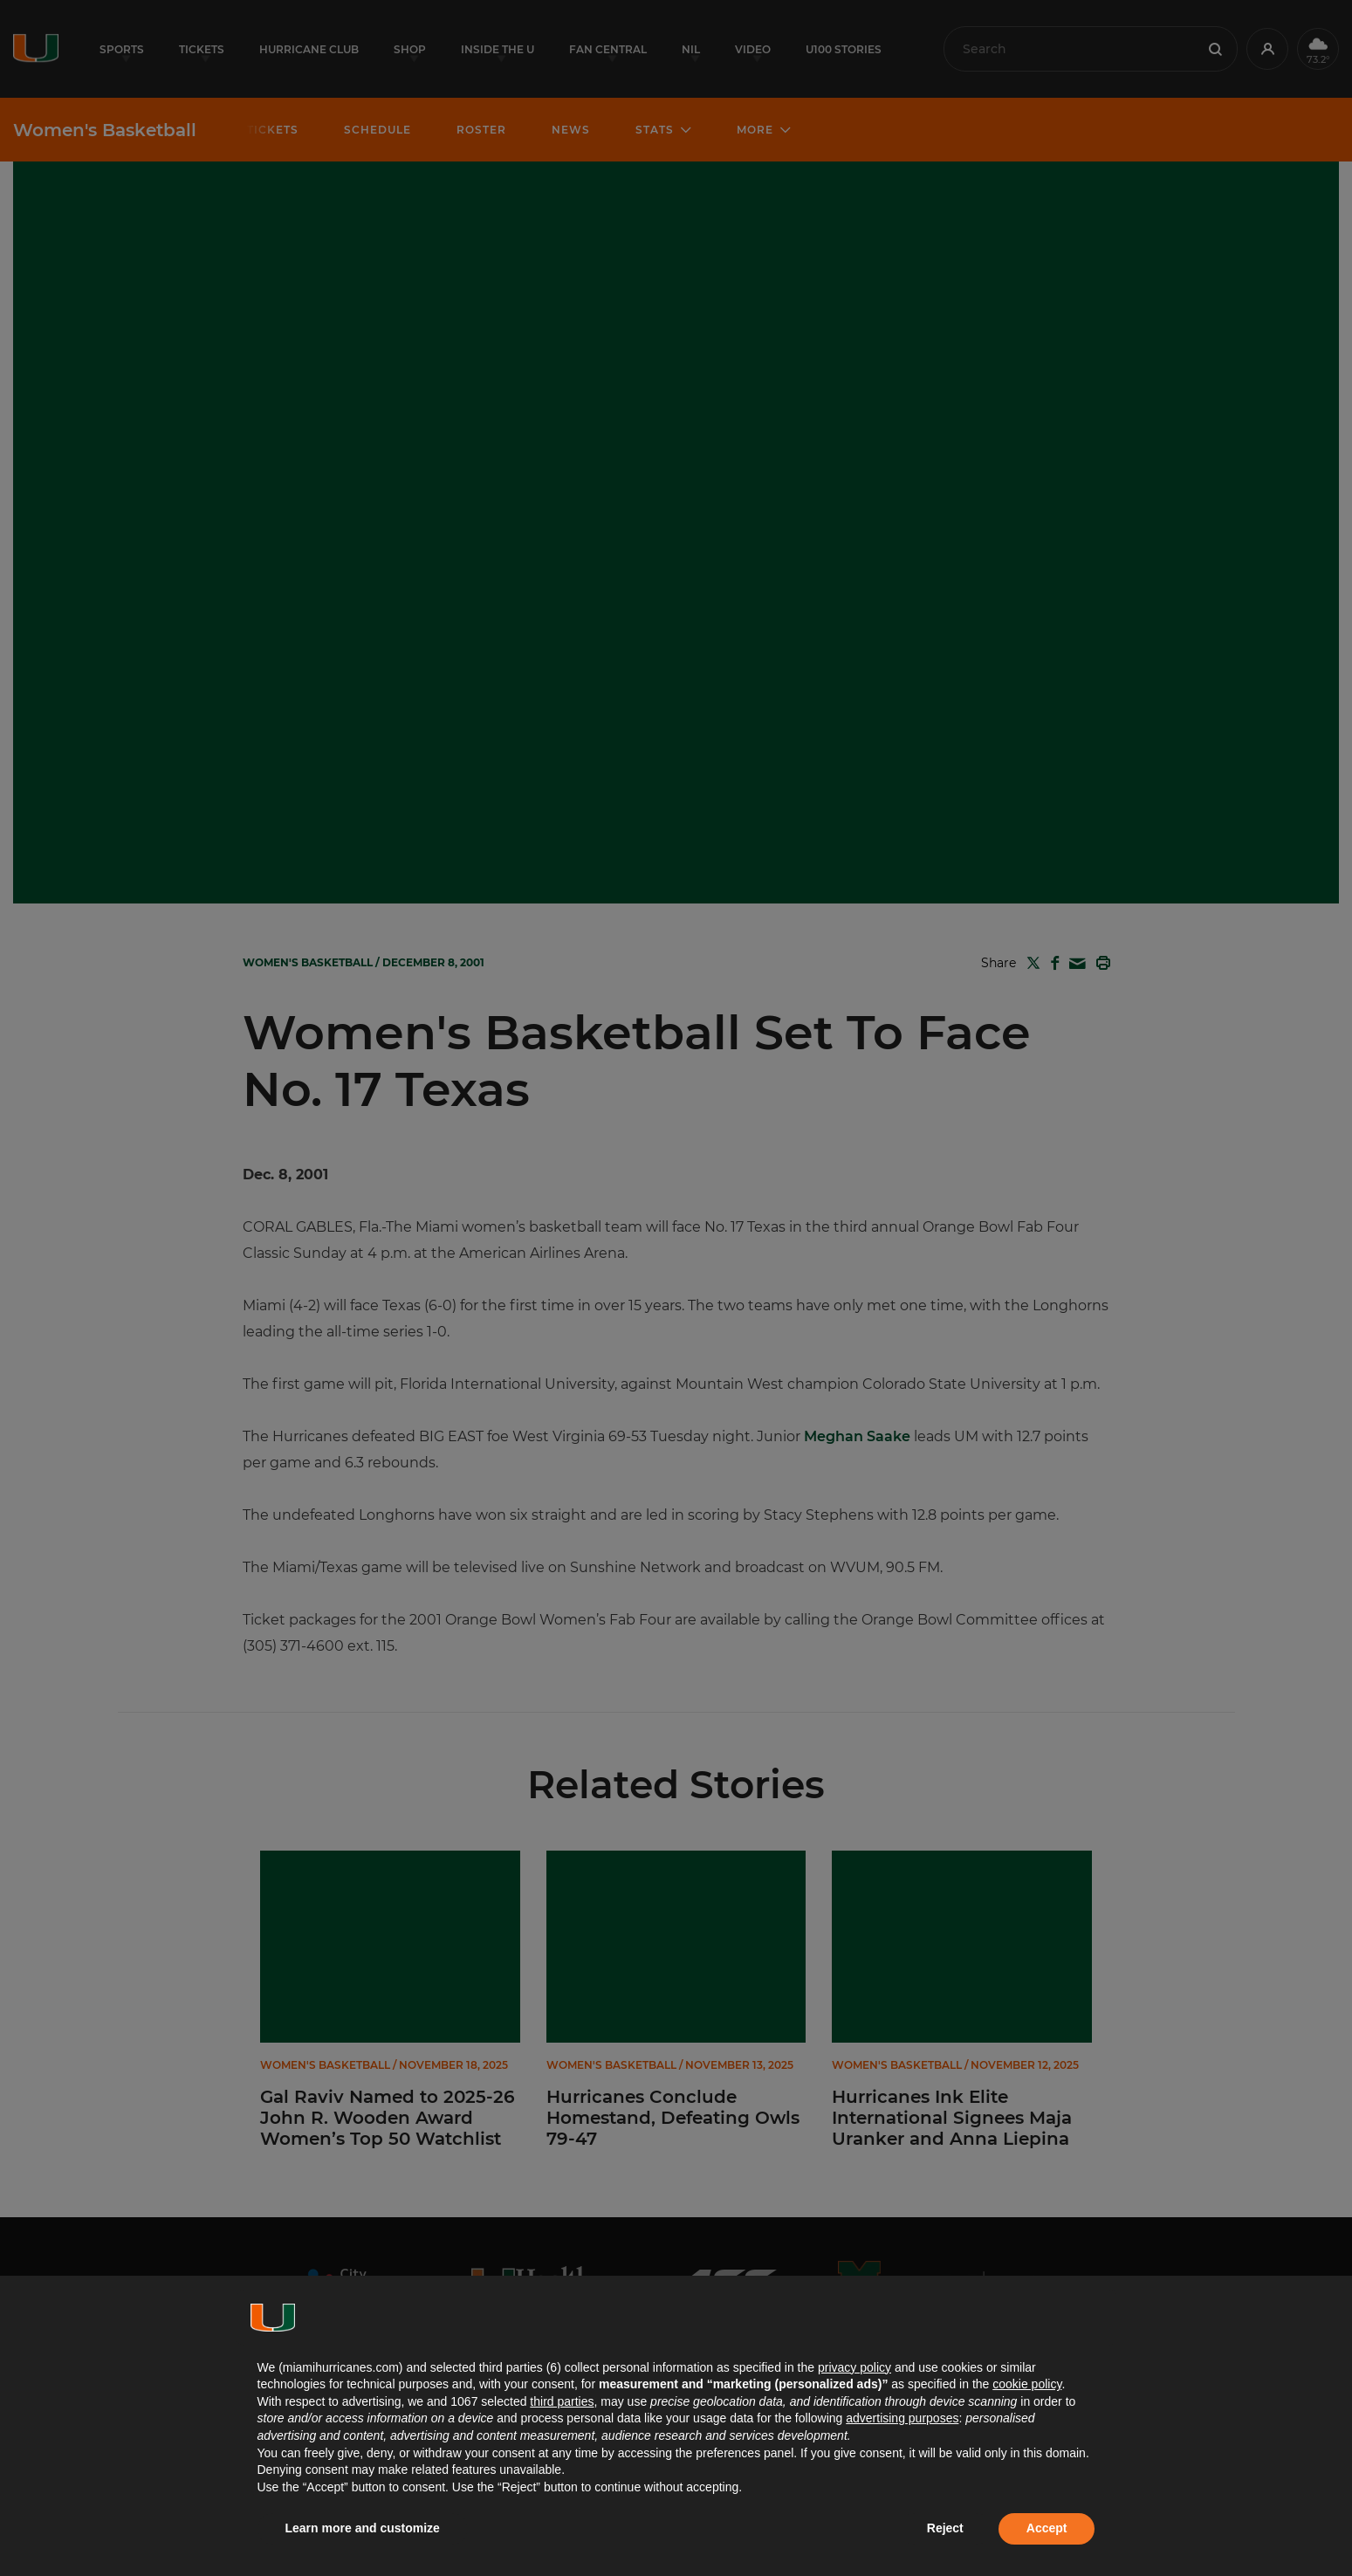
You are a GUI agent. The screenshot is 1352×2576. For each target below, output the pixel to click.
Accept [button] (1046, 2528)
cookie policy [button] (1026, 2384)
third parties (562, 2401)
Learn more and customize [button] (362, 2528)
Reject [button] (945, 2528)
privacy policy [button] (854, 2367)
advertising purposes (902, 2418)
